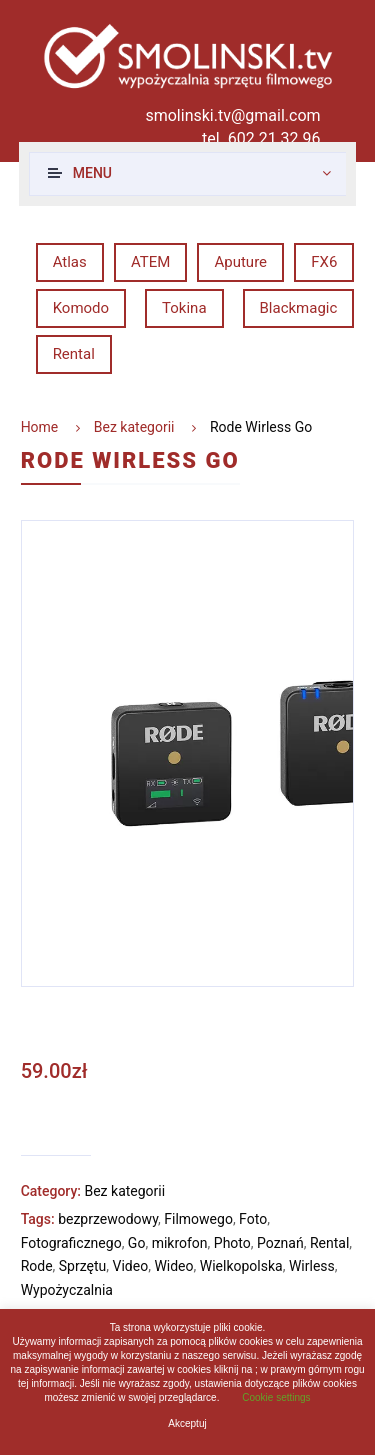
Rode (37, 1266)
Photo (232, 1243)
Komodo (81, 308)
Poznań (280, 1243)
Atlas (70, 262)
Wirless (312, 1266)
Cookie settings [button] (276, 1397)
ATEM (150, 262)
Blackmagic (299, 308)
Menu (92, 173)
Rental (74, 354)
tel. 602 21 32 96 (261, 138)
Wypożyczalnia (67, 1290)
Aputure (240, 262)
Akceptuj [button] (187, 1423)
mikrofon (180, 1243)
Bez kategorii (134, 427)
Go (137, 1243)
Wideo (173, 1266)
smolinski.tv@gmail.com (232, 115)
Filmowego (198, 1219)
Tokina (184, 308)
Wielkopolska (241, 1266)
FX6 (324, 262)
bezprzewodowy (108, 1219)
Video (131, 1266)
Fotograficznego (71, 1243)
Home (40, 427)
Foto (253, 1219)
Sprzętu (82, 1266)
